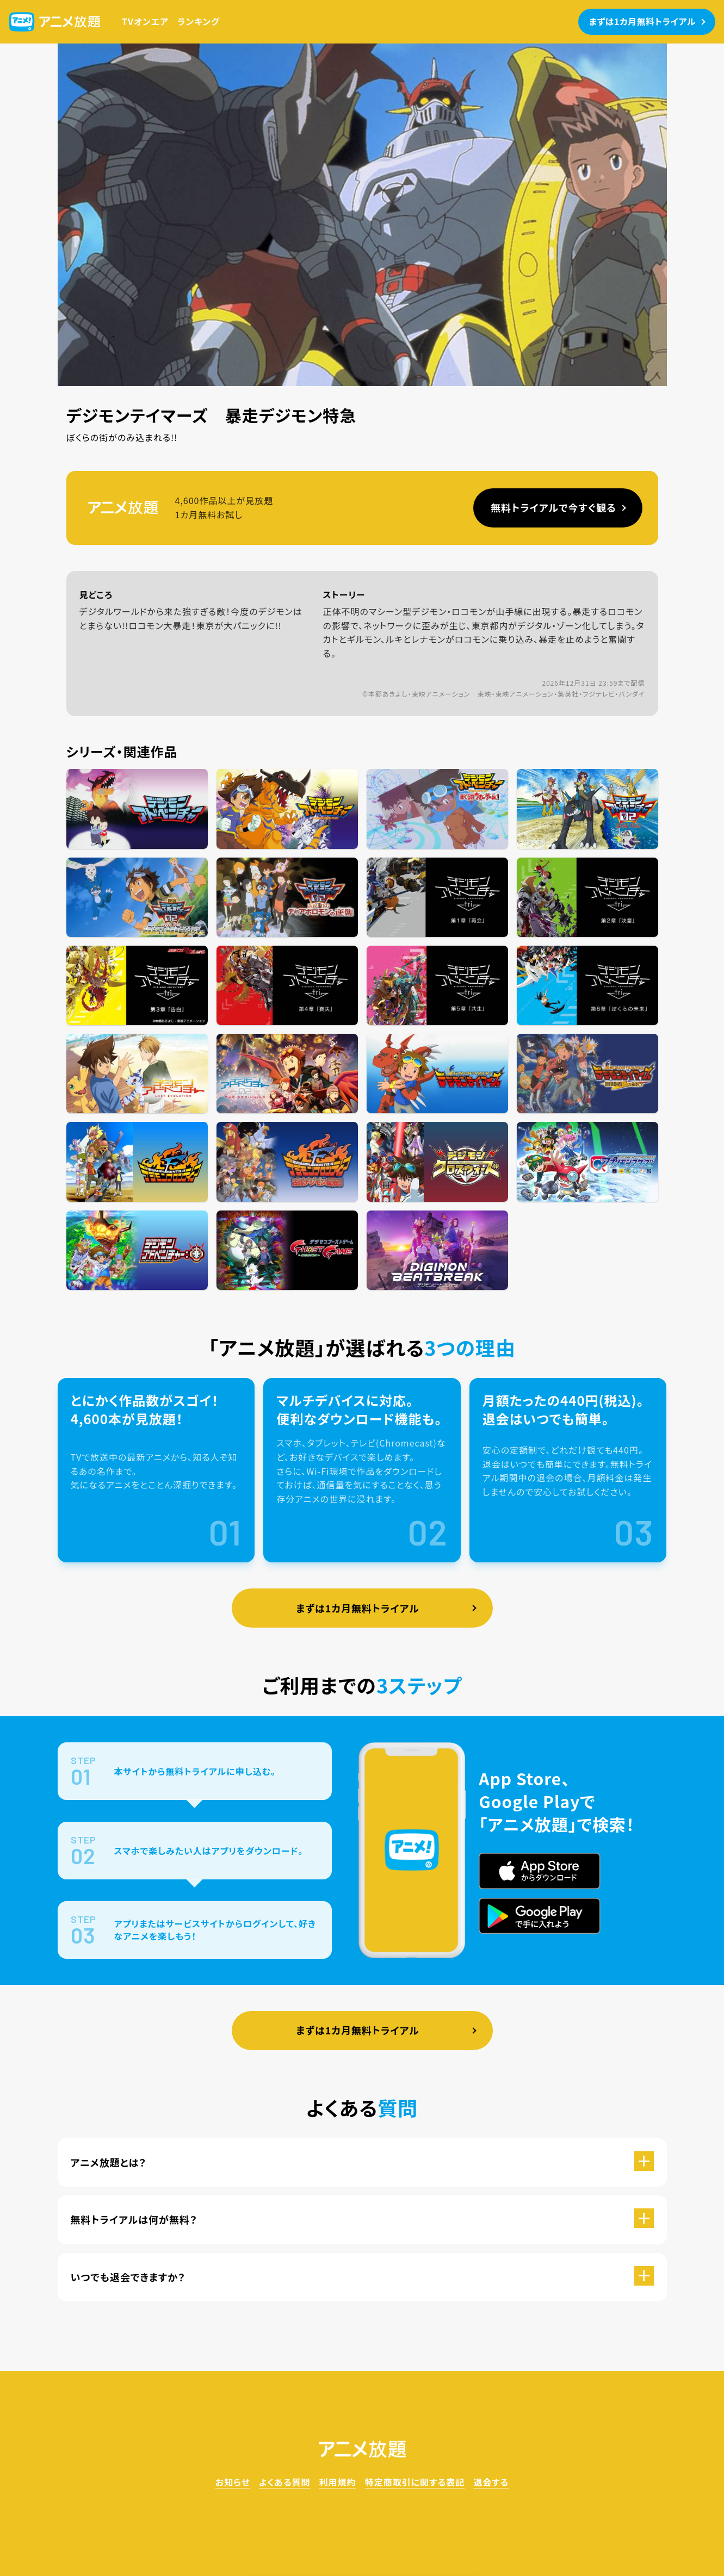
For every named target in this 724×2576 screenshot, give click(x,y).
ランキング (198, 21)
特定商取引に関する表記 (415, 2481)
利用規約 (337, 2481)
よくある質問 (285, 2481)
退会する (491, 2481)
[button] (362, 2162)
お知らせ (232, 2481)
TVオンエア (145, 21)
